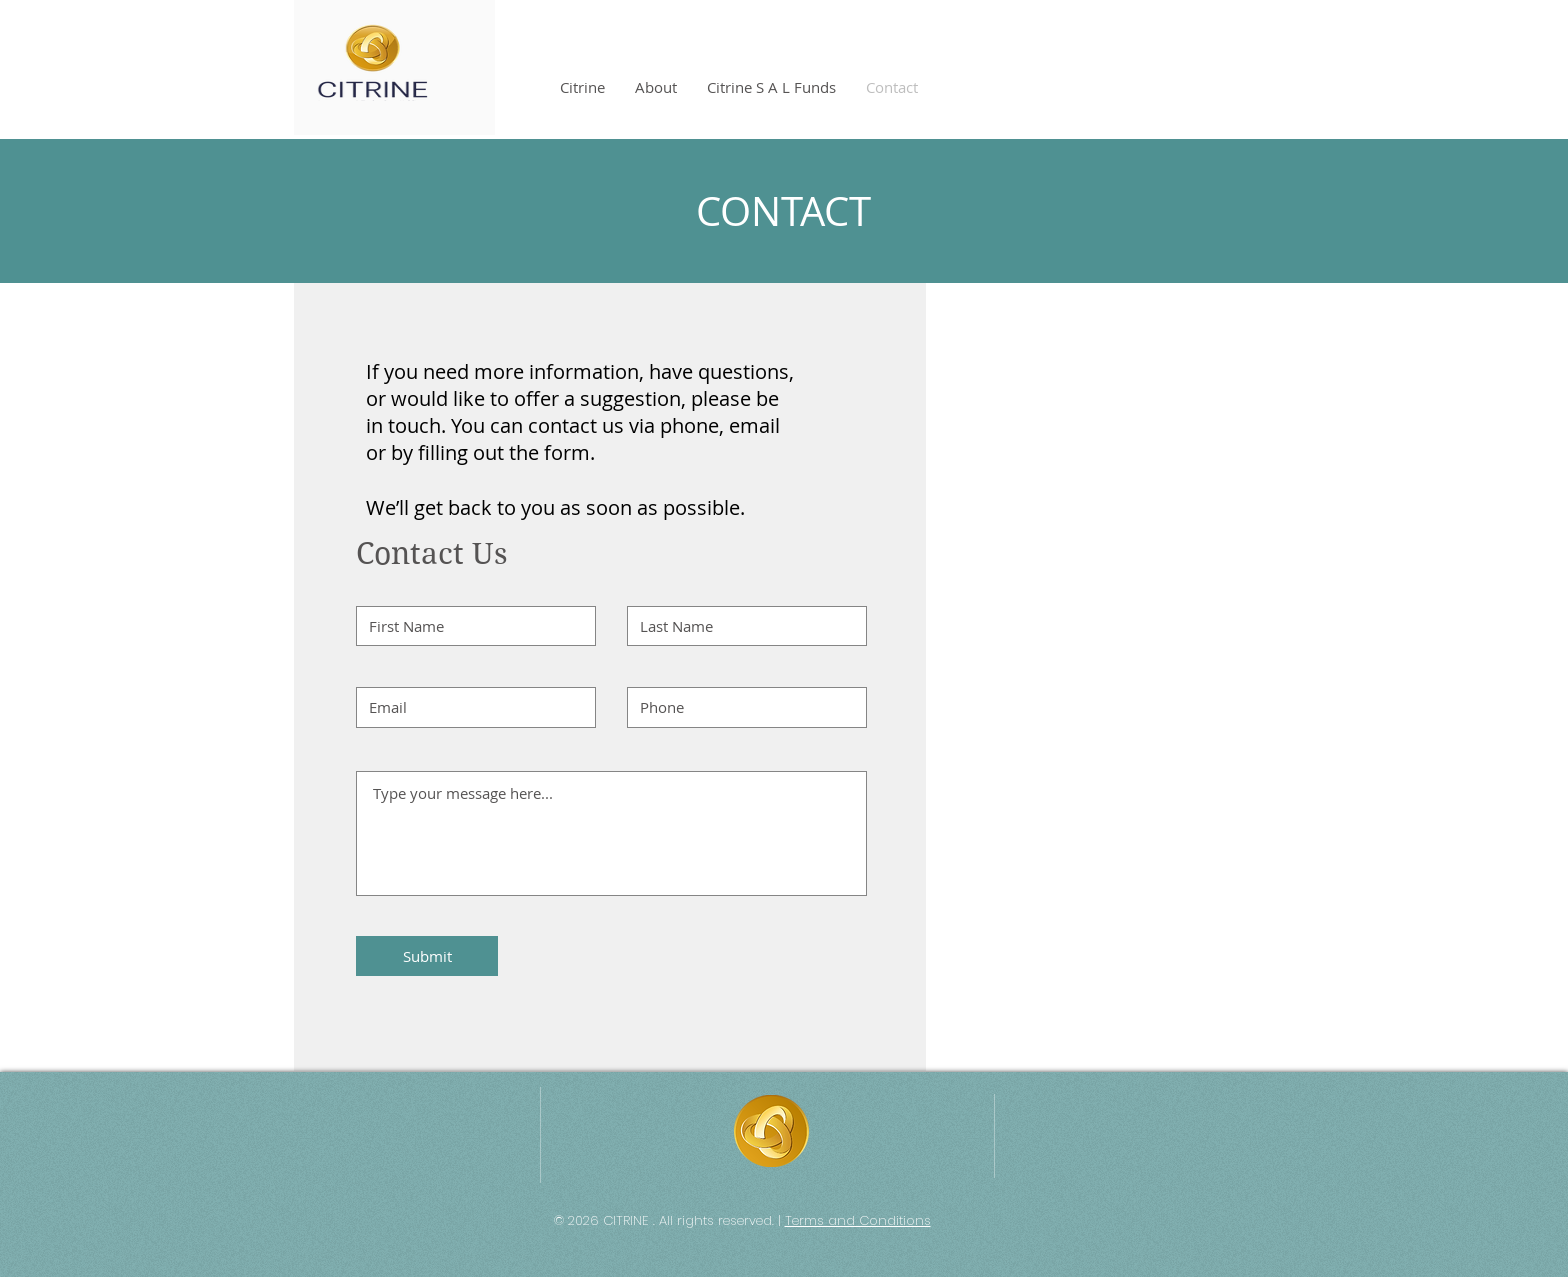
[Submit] (427, 956)
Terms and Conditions (858, 1220)
